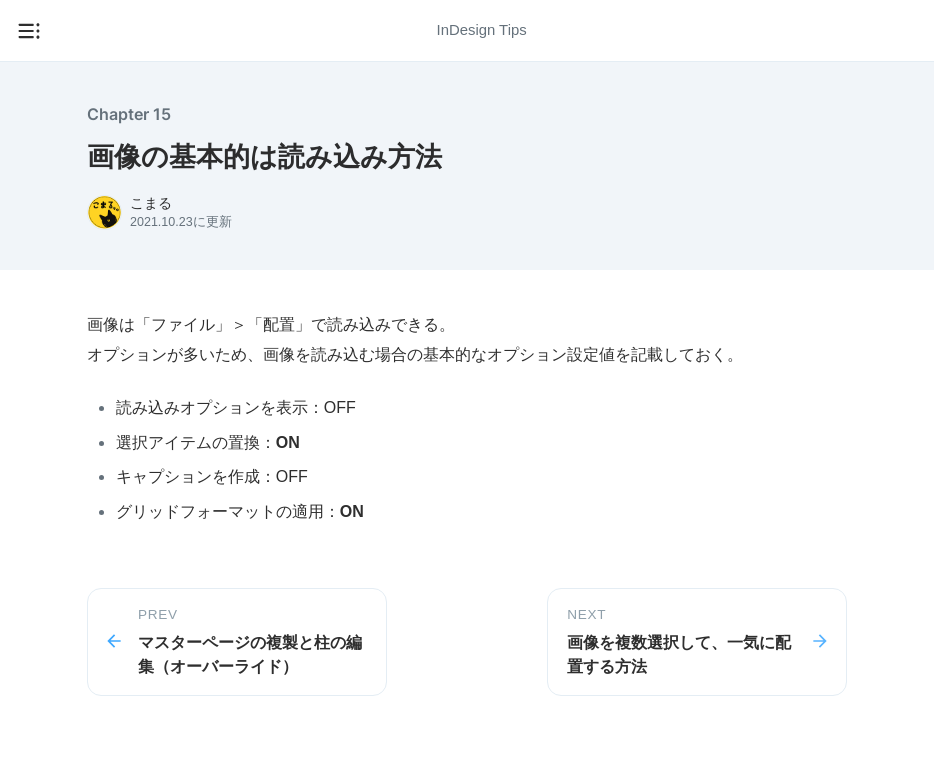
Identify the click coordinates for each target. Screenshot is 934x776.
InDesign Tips (482, 30)
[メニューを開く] (29, 31)
